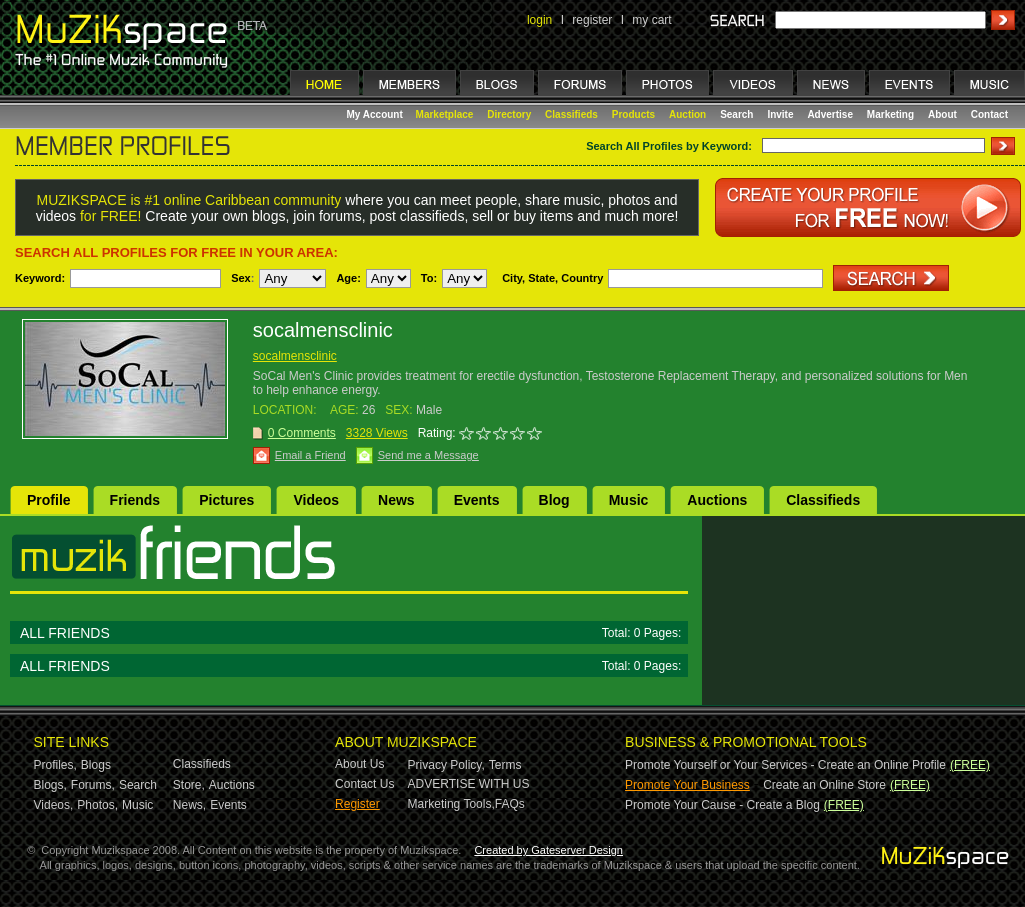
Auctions (717, 500)
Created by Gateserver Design (548, 850)
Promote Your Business (687, 785)
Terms (505, 765)
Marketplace (445, 114)
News (396, 500)
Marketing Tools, (451, 804)
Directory (509, 114)
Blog (554, 500)
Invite (780, 114)
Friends (135, 500)
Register (357, 804)
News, (189, 805)
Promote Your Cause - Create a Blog (722, 805)
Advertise (830, 114)
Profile (49, 500)
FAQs (510, 804)
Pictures (226, 500)
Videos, (54, 805)
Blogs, (50, 785)
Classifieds (571, 114)
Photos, (97, 805)
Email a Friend (310, 455)
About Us (359, 764)
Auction (687, 114)
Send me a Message (428, 455)
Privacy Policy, (446, 765)
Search (736, 114)
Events (477, 500)
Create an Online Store (824, 785)
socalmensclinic (295, 356)
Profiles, (55, 765)
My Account (376, 114)
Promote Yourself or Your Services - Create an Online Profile (785, 765)
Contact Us (364, 784)
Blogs (96, 765)
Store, (189, 785)
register (592, 20)
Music (629, 500)
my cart (651, 20)
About (942, 114)
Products (633, 114)
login (539, 20)
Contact (989, 114)
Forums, (93, 785)
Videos (316, 500)
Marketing (890, 114)
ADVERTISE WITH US (469, 784)
